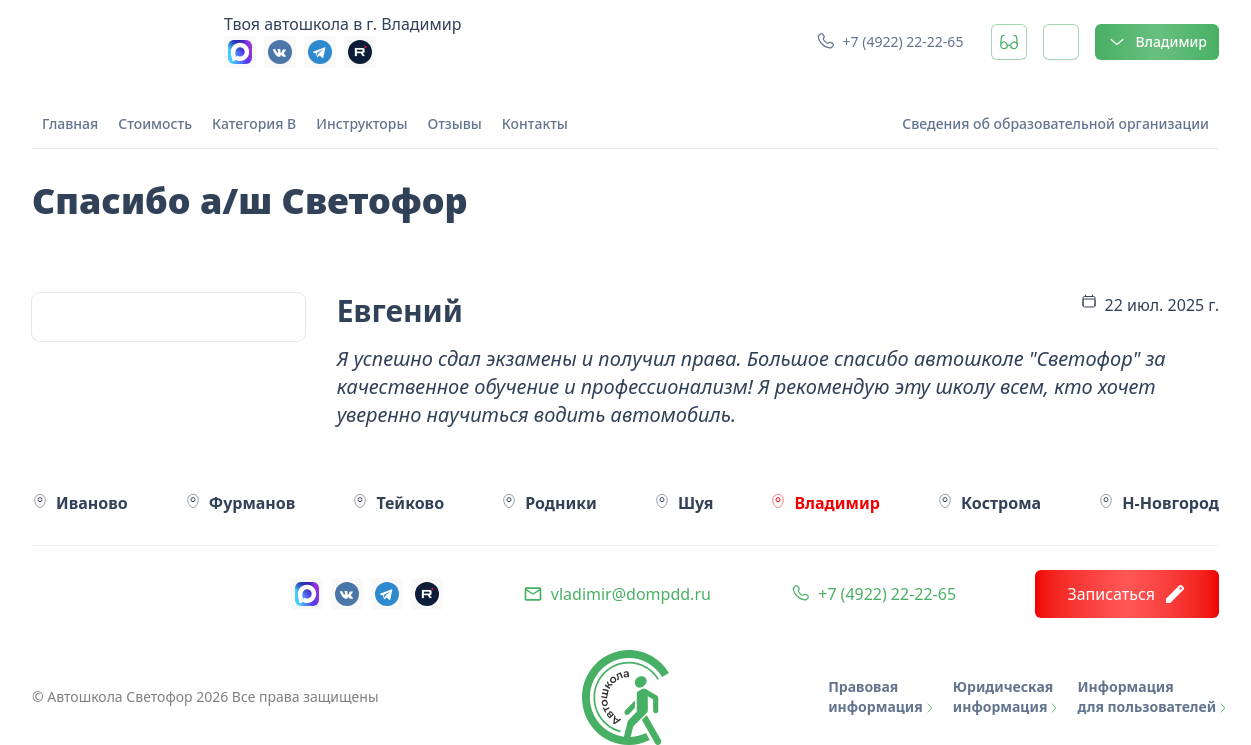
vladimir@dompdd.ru (631, 594)
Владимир (1157, 42)
